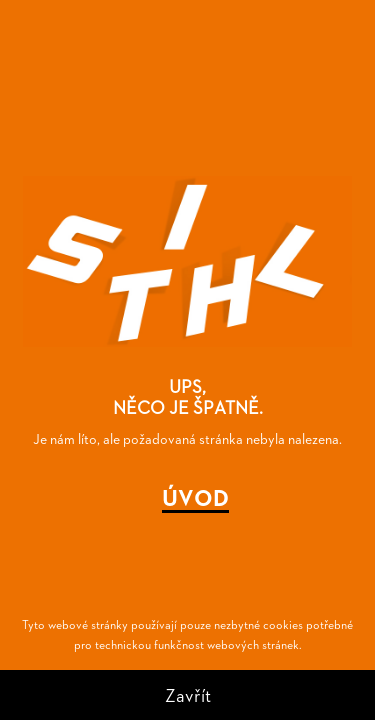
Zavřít (188, 694)
